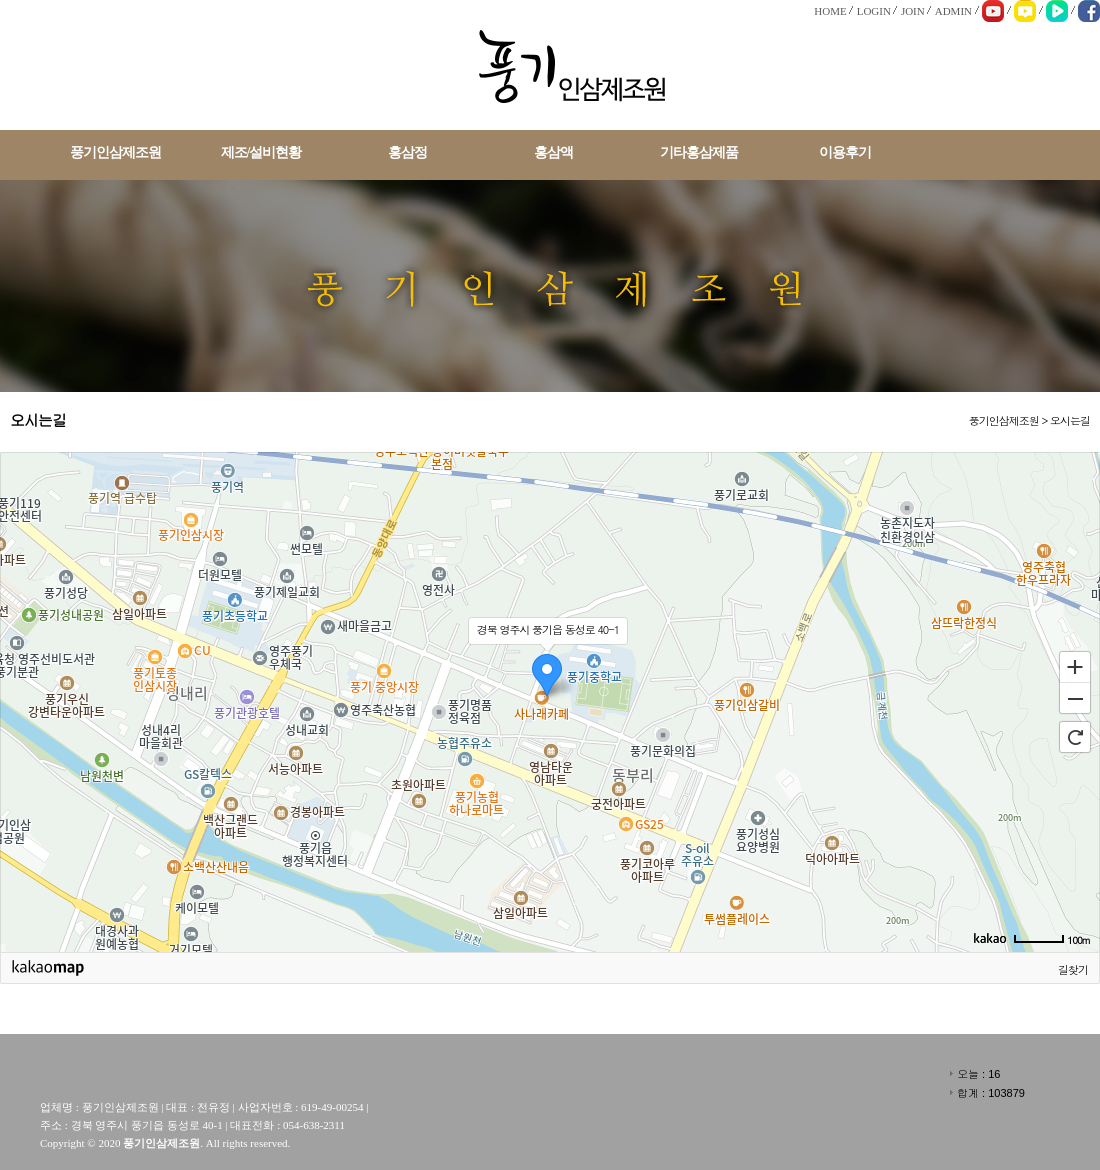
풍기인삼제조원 (115, 152)
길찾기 (1073, 969)
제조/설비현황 (261, 152)
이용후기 (845, 152)
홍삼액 (553, 152)
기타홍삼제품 (699, 152)
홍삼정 (407, 152)
